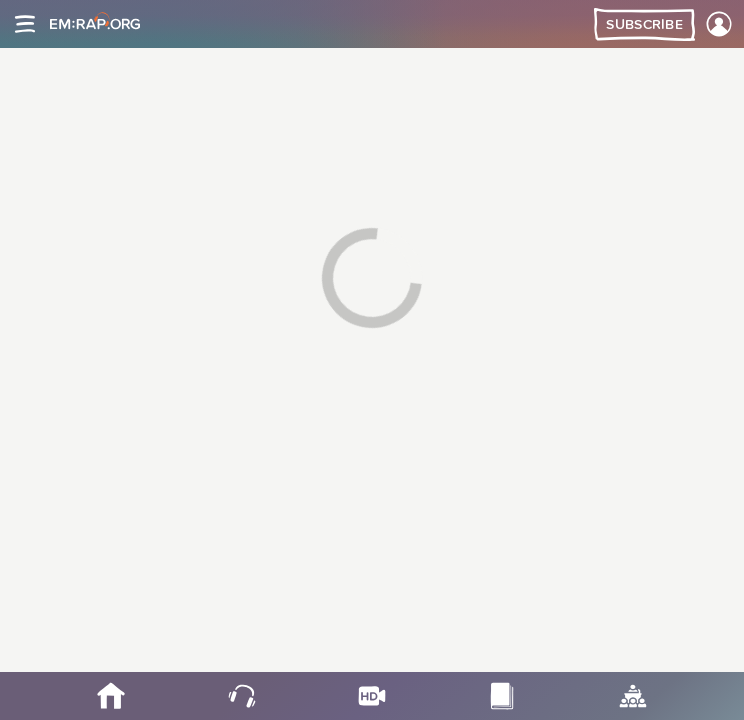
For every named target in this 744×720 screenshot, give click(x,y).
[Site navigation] (25, 24)
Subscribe (644, 25)
